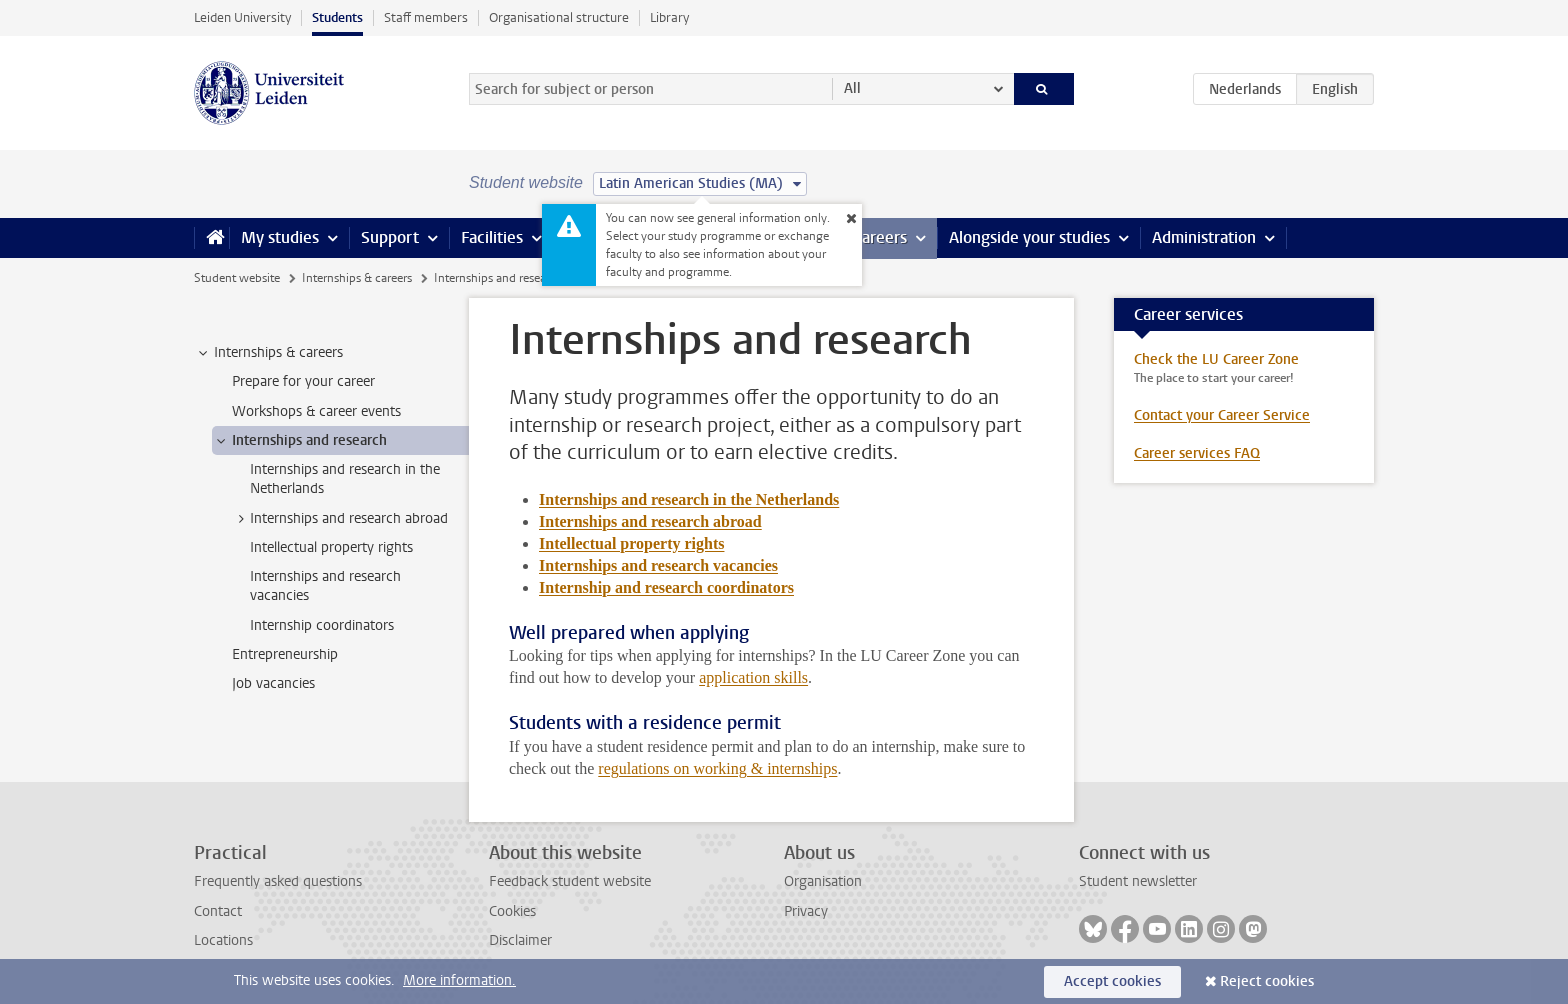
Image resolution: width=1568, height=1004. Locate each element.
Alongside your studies (1029, 237)
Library (669, 17)
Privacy (806, 911)
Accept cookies (1112, 981)
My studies (280, 237)
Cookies (512, 911)
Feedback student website (570, 881)
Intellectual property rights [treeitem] (331, 547)
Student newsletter (1138, 881)
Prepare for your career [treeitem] (303, 381)
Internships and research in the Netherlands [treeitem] (345, 479)
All (852, 88)
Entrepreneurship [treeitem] (285, 654)
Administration (1204, 237)
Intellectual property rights (631, 543)
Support (390, 237)
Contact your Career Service (1222, 415)
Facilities (492, 237)
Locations (223, 940)
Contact (218, 911)
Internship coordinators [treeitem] (322, 625)
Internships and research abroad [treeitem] (339, 519)
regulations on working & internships (717, 768)
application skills (753, 677)
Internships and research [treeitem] (300, 441)
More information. (459, 980)
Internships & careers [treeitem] (269, 353)
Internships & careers (357, 278)
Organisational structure (559, 17)
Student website (237, 278)
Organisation (823, 881)
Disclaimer (520, 940)
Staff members (426, 17)
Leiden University (242, 17)
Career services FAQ (1197, 453)
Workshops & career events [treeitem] (316, 411)
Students (337, 17)
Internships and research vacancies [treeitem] (325, 586)
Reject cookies (1267, 981)
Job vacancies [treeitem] (273, 683)
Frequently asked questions (278, 881)
